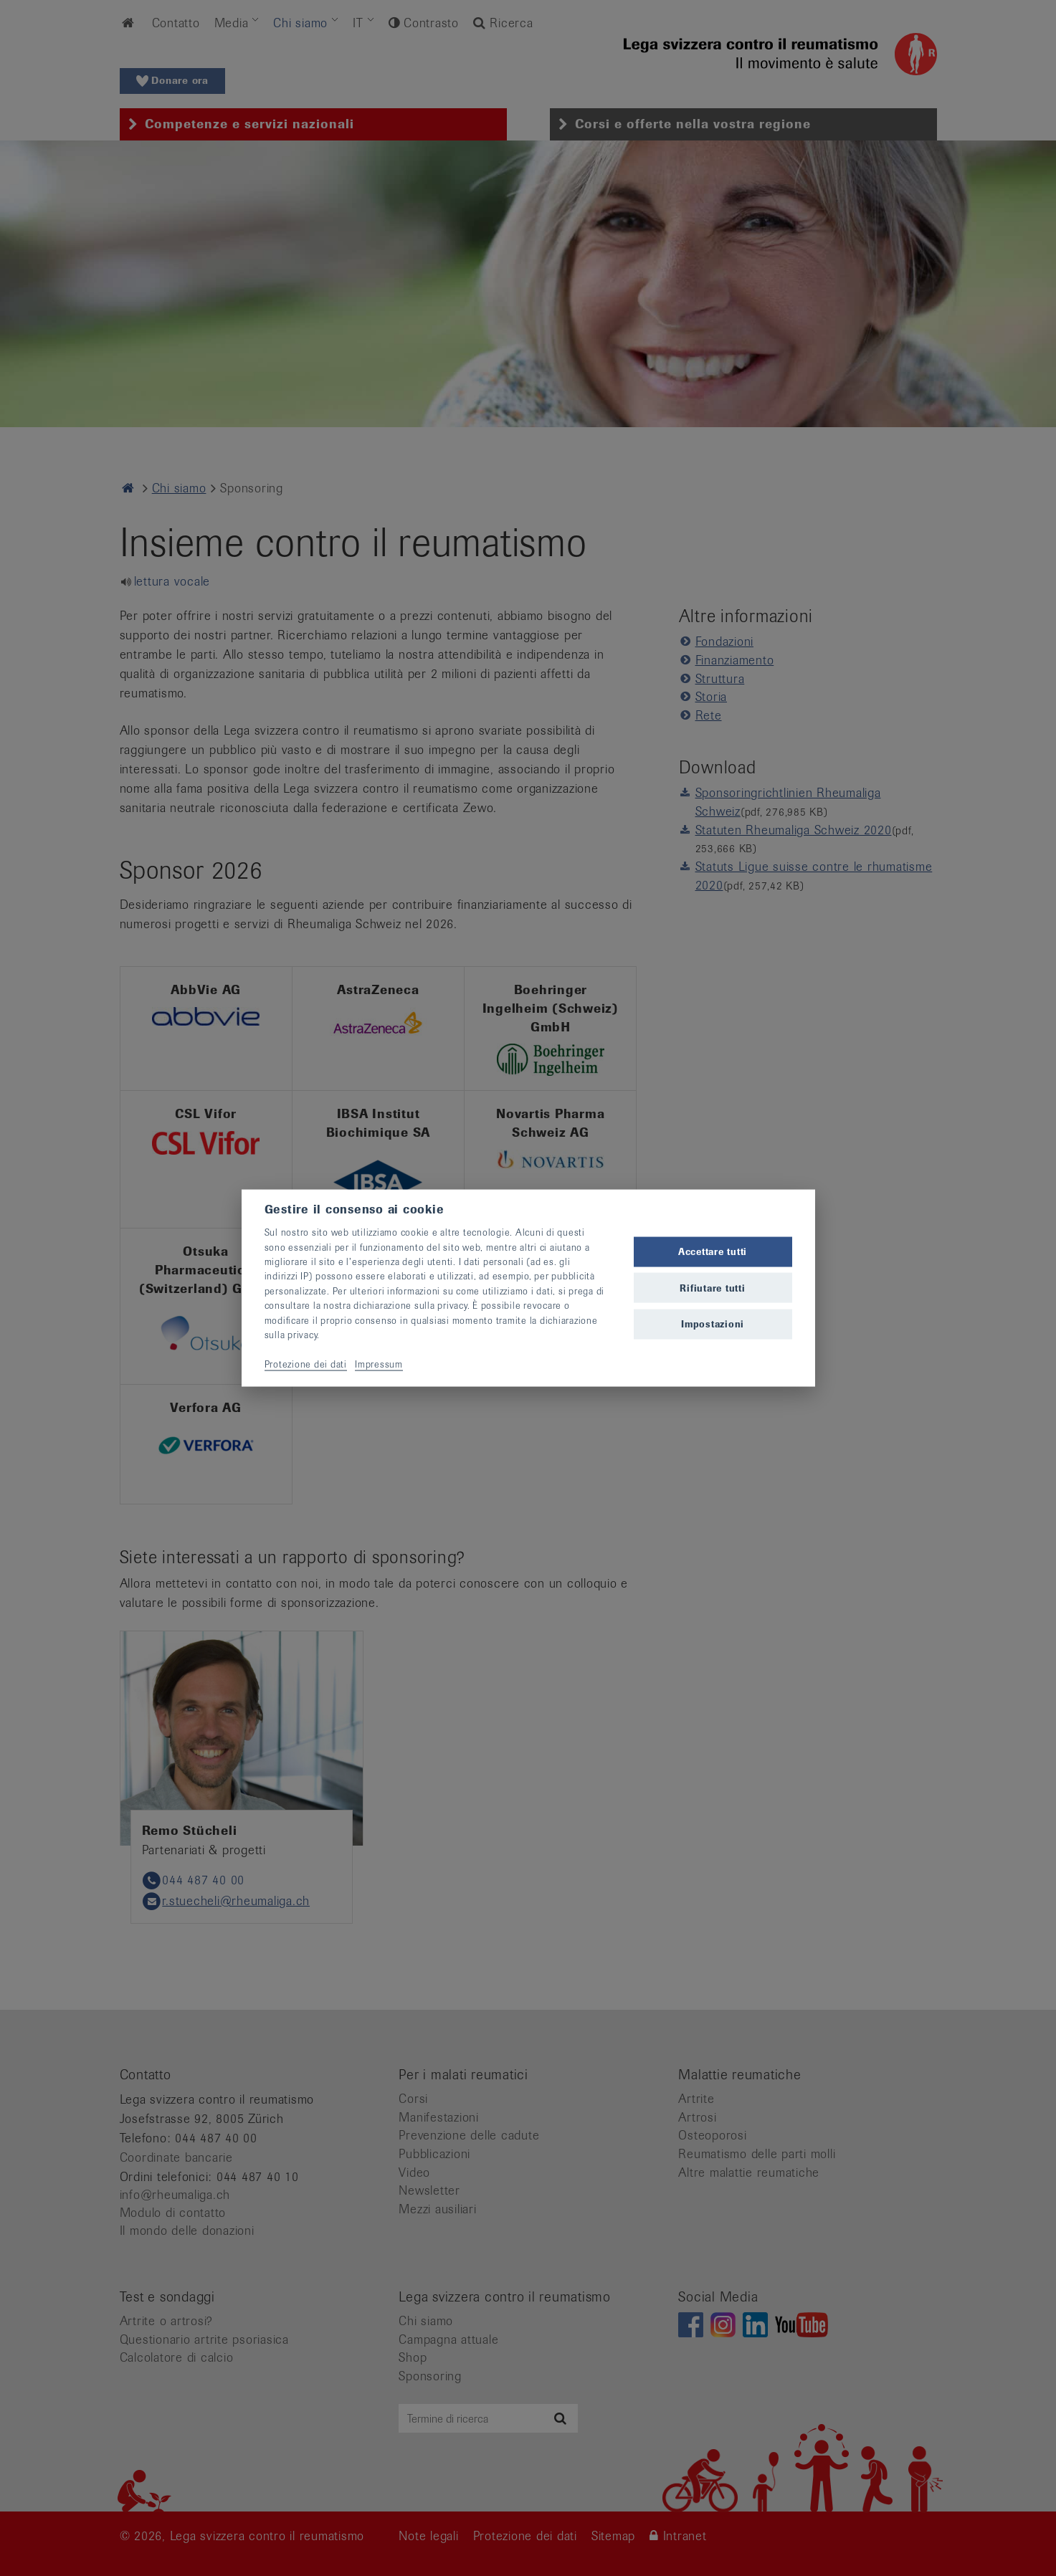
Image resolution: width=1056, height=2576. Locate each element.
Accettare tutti (712, 1252)
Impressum (379, 1364)
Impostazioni (712, 1323)
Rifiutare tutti (712, 1288)
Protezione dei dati (306, 1364)
